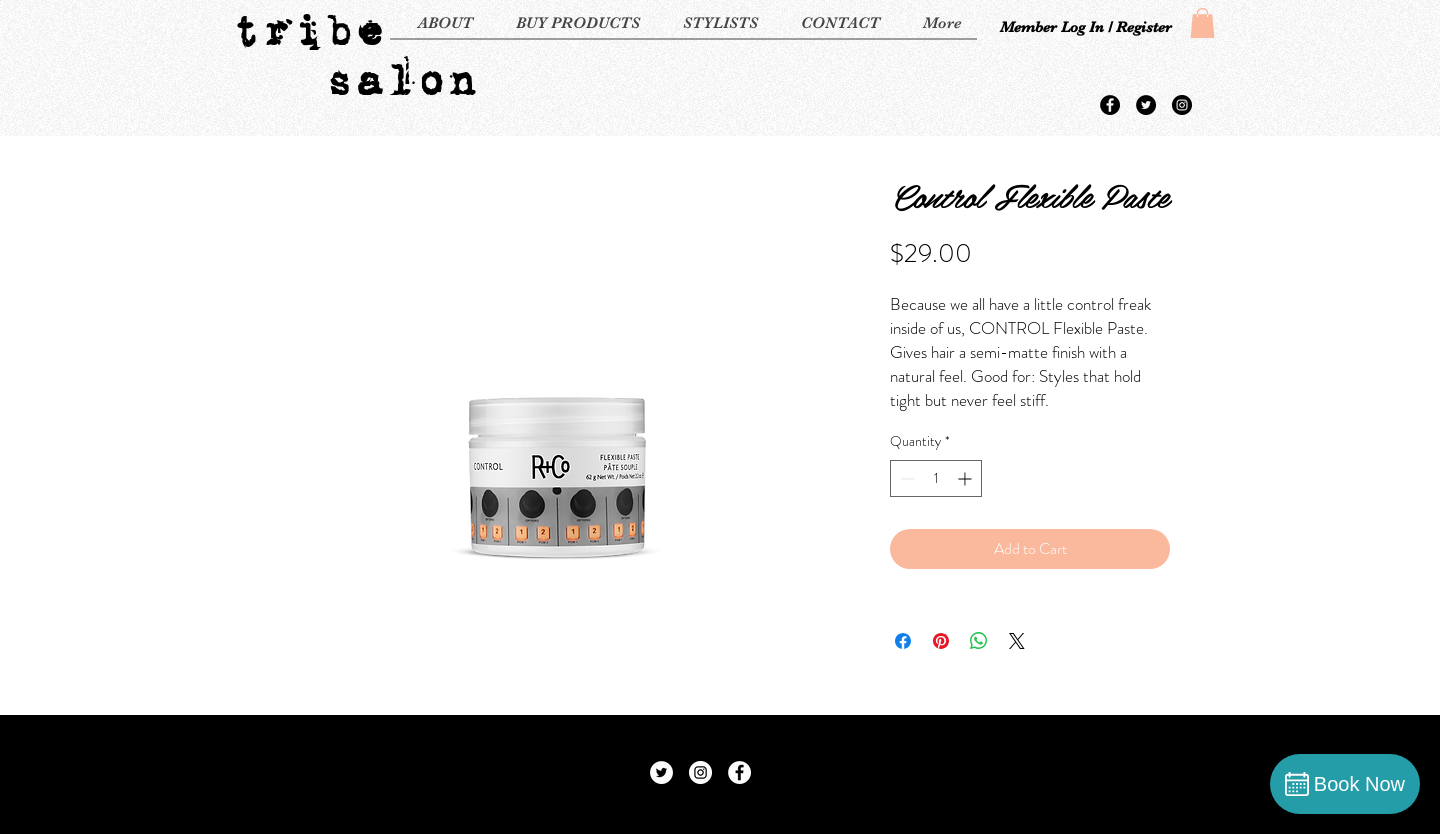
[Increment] (966, 478)
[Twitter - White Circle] (661, 772)
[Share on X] (1017, 641)
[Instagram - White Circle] (700, 772)
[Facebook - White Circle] (739, 772)
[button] (1202, 23)
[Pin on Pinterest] (941, 641)
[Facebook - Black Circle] (1110, 105)
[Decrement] (905, 478)
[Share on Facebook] (903, 641)
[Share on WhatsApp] (979, 641)
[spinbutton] (936, 478)
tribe (307, 30)
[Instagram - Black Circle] (1182, 105)
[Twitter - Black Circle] (1146, 105)
